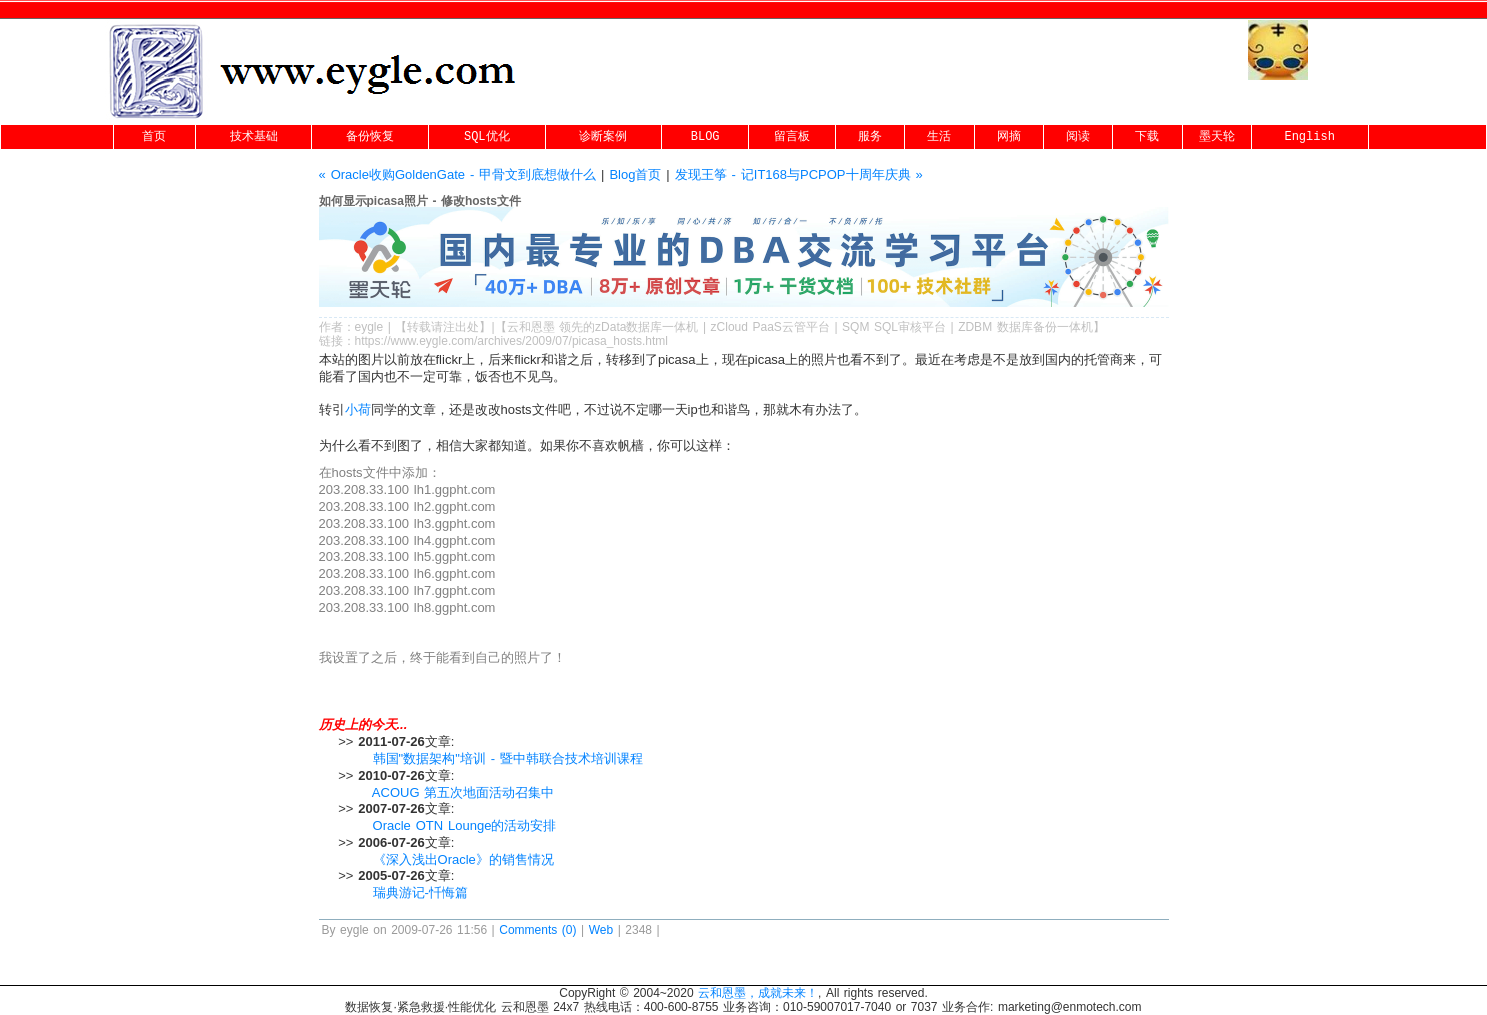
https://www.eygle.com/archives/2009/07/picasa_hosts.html (512, 341)
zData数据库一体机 (646, 327)
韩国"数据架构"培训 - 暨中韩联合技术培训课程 (508, 758)
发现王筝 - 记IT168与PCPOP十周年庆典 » (799, 174)
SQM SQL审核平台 (894, 327)
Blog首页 (635, 174)
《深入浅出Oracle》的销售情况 (463, 859)
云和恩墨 (531, 327)
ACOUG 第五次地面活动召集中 (463, 792)
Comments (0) (537, 930)
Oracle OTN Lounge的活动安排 (465, 825)
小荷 (358, 409)
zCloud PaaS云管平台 (770, 327)
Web (601, 930)
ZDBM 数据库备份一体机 (1025, 327)
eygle (369, 327)
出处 (467, 327)
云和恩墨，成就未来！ (758, 993)
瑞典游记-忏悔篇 (420, 892)
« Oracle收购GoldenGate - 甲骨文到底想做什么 (458, 174)
